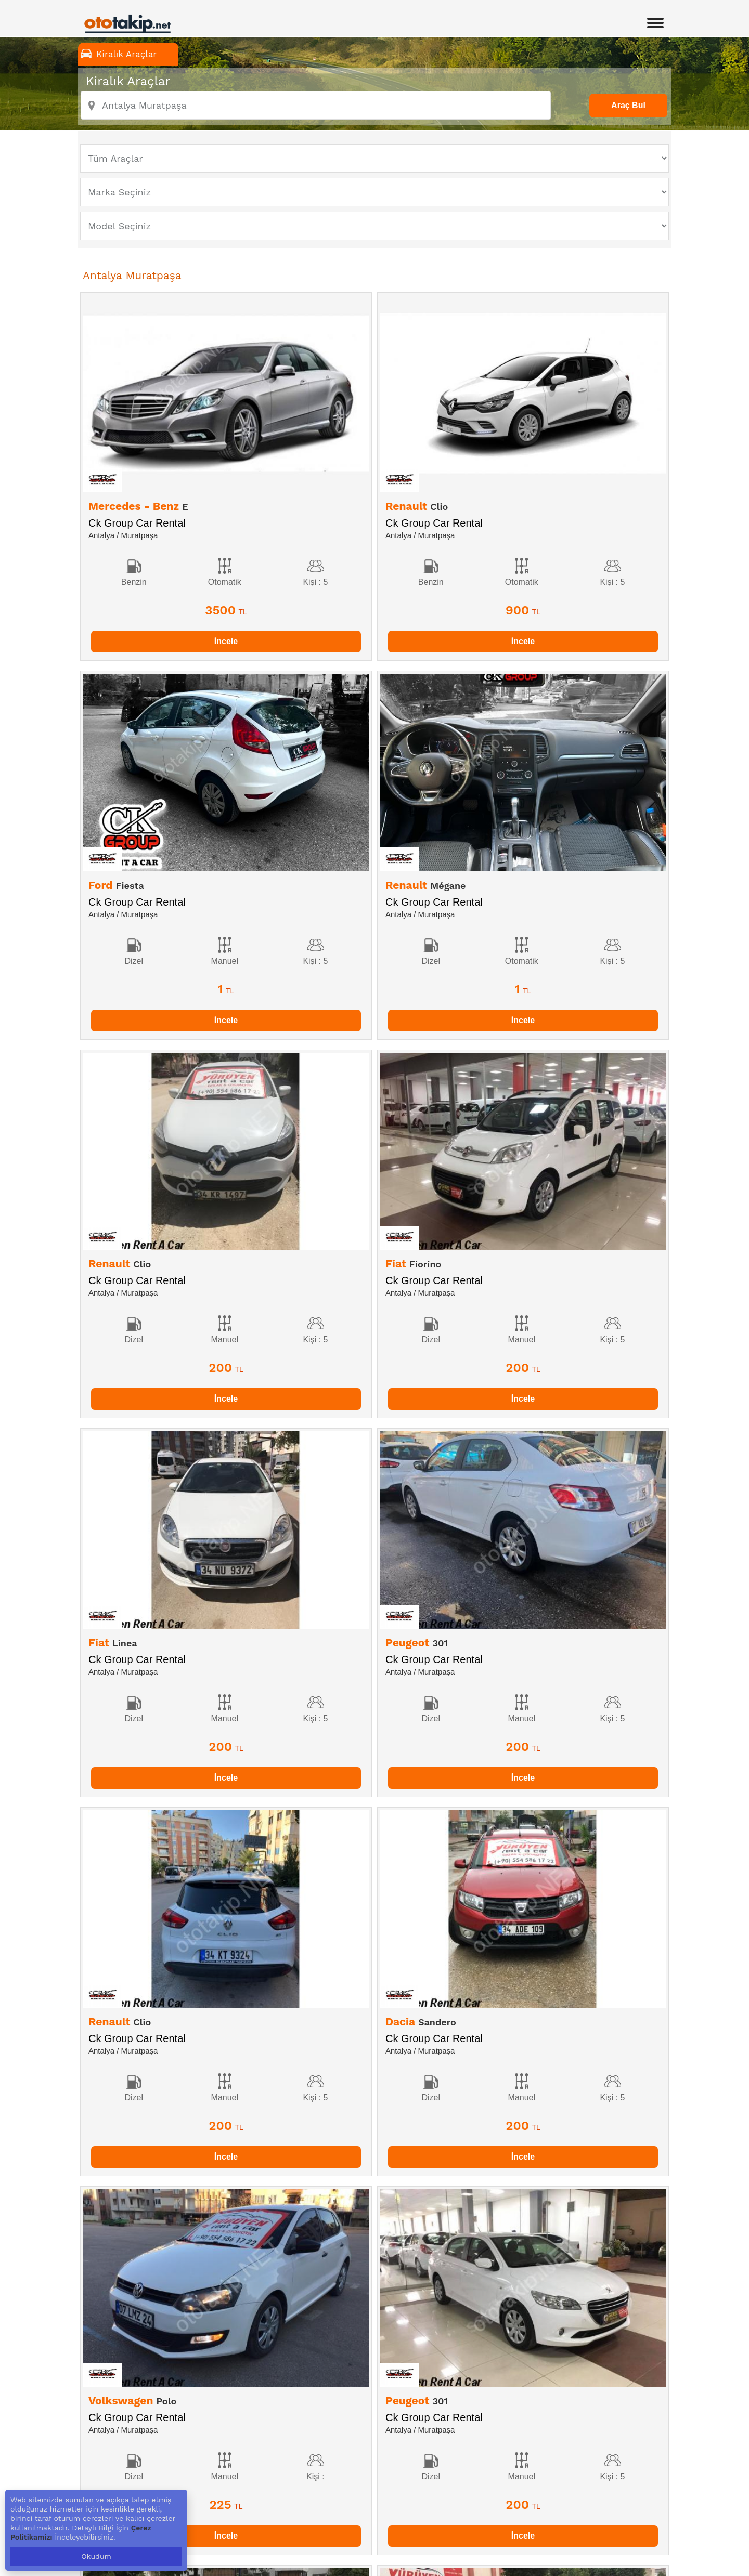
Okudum (96, 2556)
